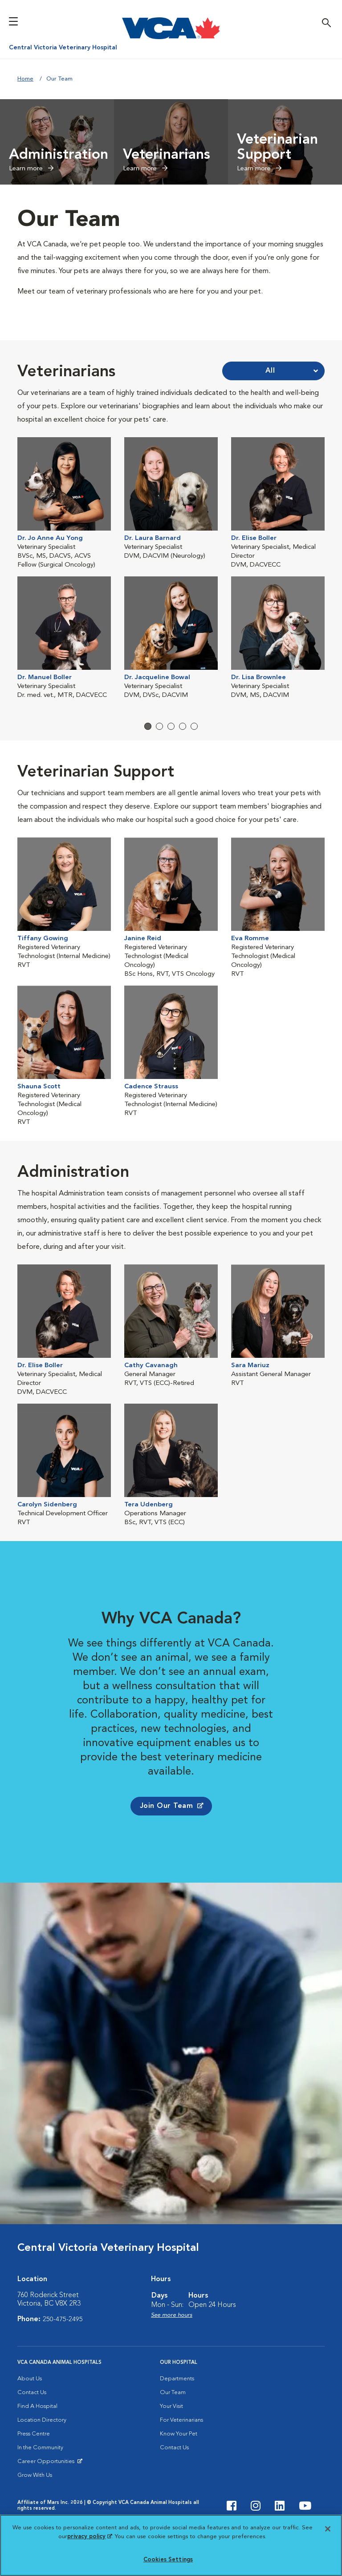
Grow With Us (34, 2505)
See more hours (171, 2344)
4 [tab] (182, 736)
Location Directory (41, 2449)
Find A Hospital (37, 2436)
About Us (29, 2408)
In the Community (40, 2477)
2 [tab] (159, 736)
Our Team (173, 2422)
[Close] (328, 2529)
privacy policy (89, 2537)
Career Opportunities (47, 2493)
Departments (177, 2408)
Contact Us (31, 2422)
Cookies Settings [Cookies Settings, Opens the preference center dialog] (168, 2560)
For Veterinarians (181, 2449)
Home (25, 79)
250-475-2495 (63, 2348)
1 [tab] (147, 736)
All (270, 370)
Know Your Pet (178, 2463)
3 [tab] (171, 736)
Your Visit (171, 2436)
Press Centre (33, 2463)
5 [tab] (194, 736)
